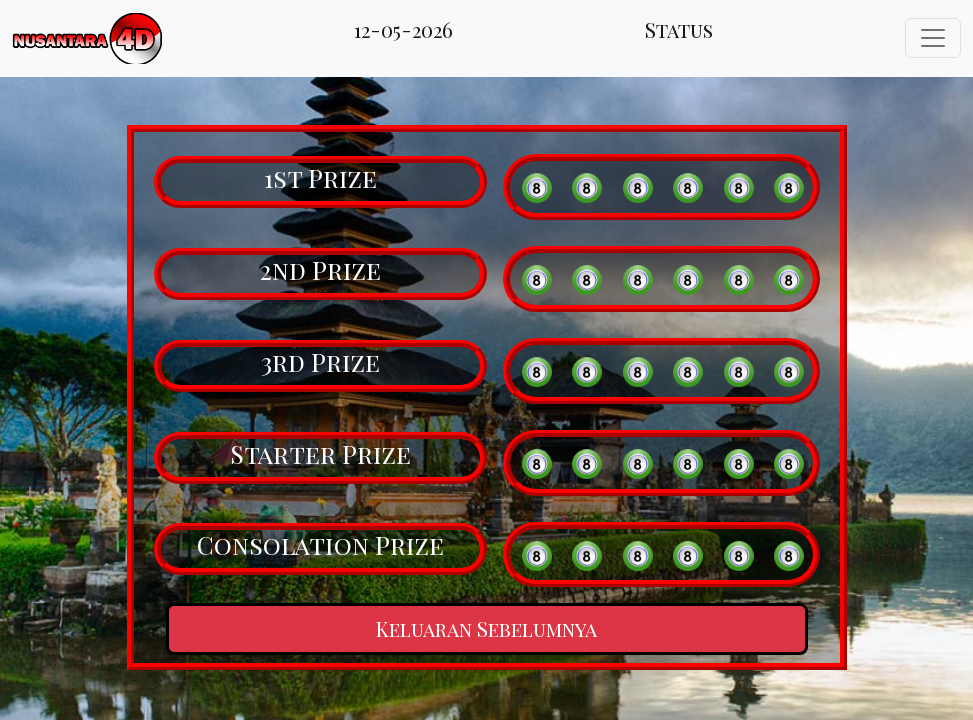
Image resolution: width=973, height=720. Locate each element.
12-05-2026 (403, 29)
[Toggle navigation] (933, 38)
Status (679, 29)
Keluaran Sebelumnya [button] (486, 628)
